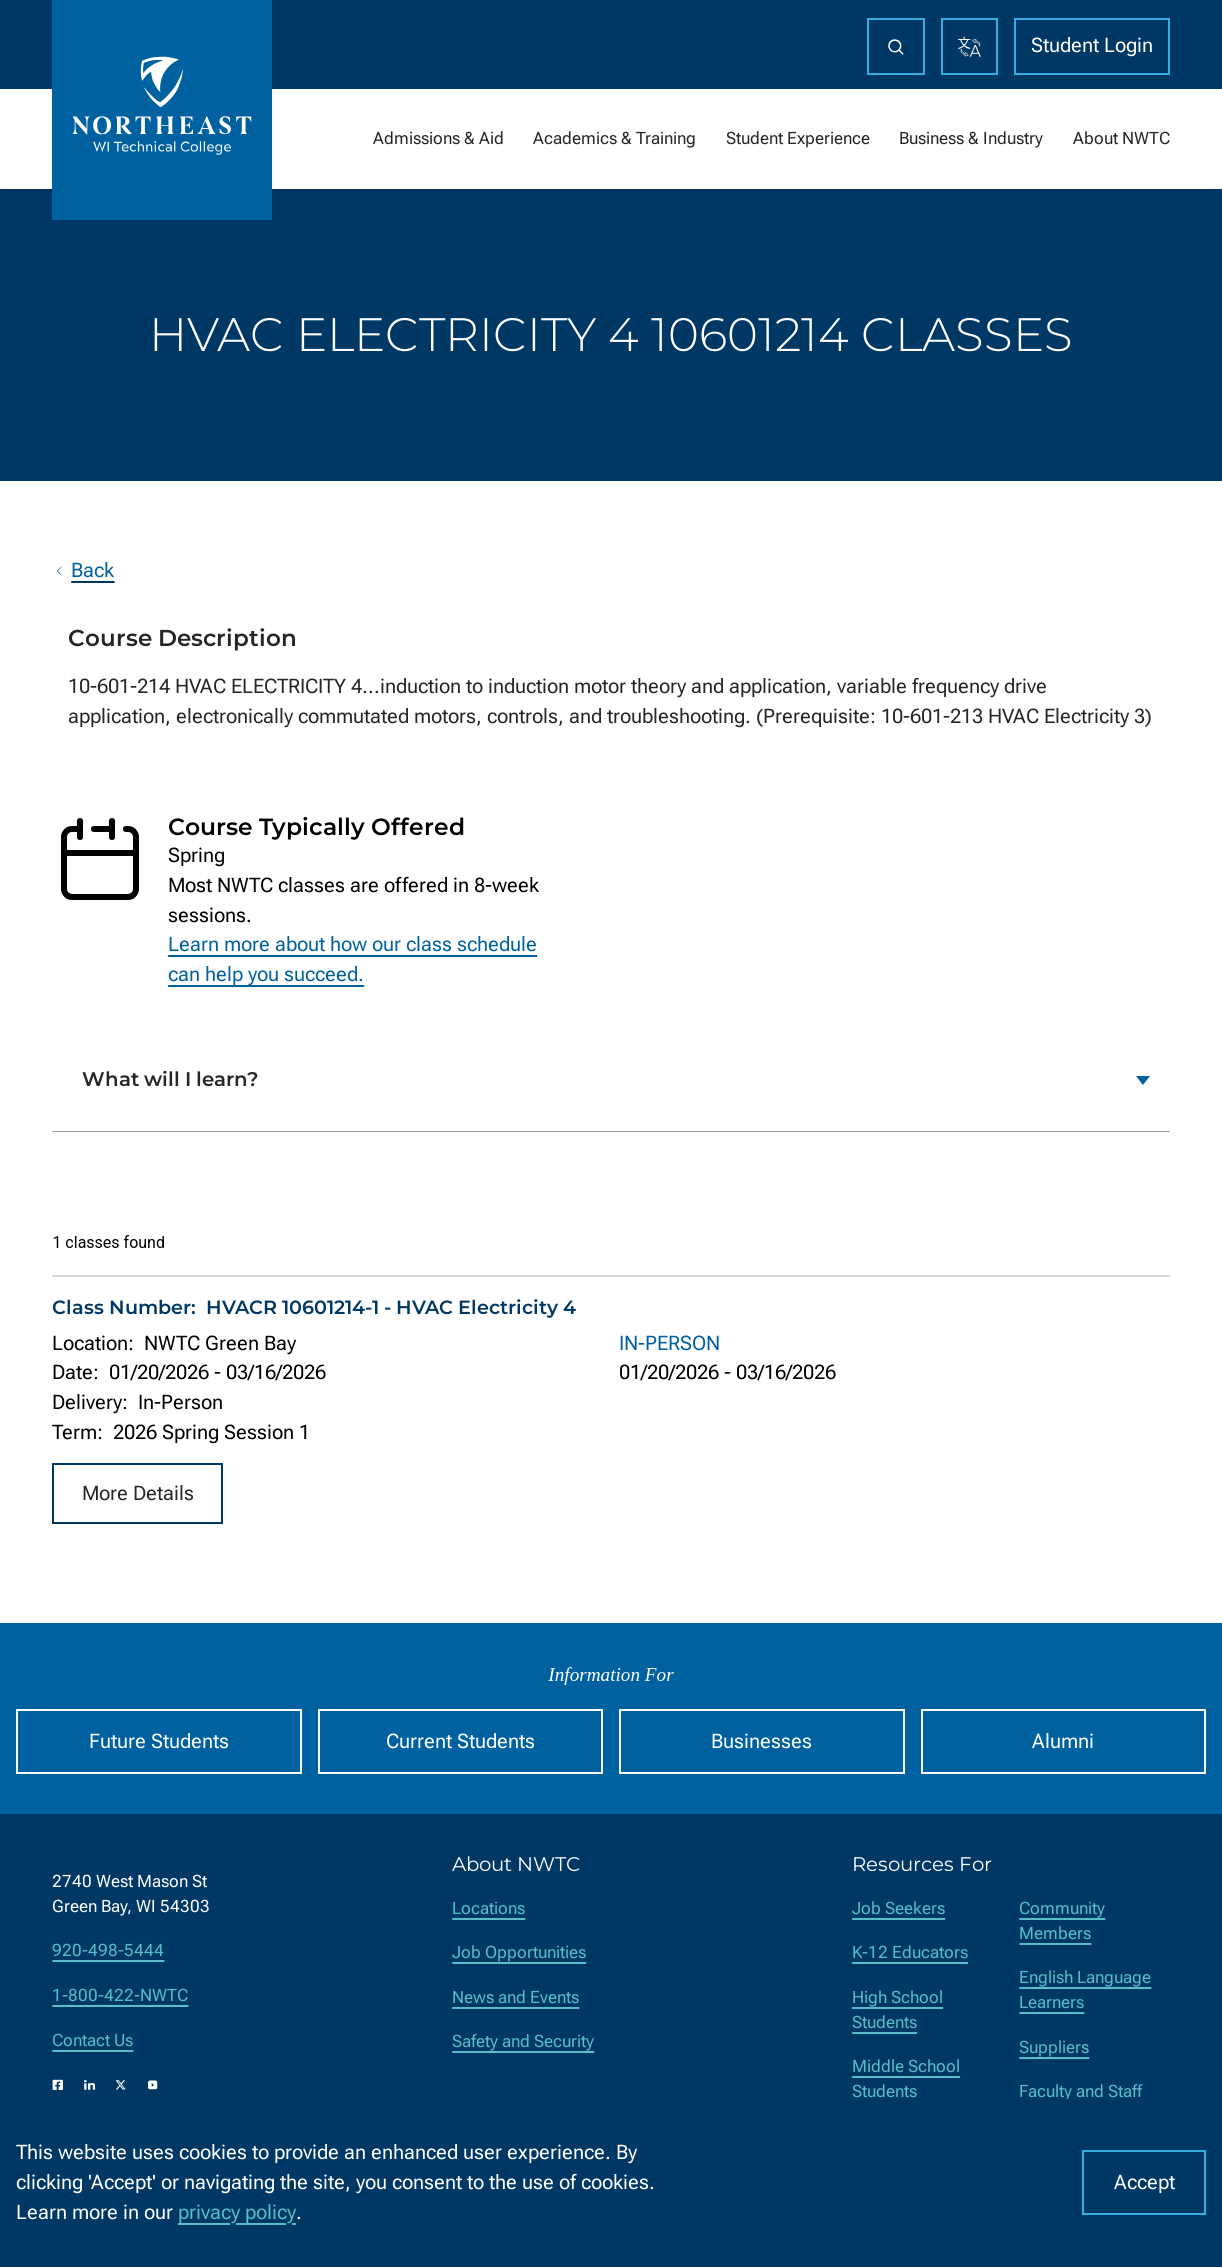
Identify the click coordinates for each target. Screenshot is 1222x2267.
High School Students (897, 2010)
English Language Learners (1085, 1990)
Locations (488, 1908)
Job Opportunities (519, 1952)
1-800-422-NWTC (120, 1995)
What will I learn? (170, 1080)
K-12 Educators (910, 1952)
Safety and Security (523, 2041)
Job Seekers (898, 1908)
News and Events (515, 1997)
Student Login (1092, 45)
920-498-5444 (108, 1950)
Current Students (460, 1741)
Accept (1144, 2182)
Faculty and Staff (1080, 2091)
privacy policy (237, 2212)
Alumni (1063, 1741)
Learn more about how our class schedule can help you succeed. (352, 960)
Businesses (761, 1741)
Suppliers (1054, 2047)
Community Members (1062, 1921)
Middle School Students (906, 2079)
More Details (138, 1493)
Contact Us (92, 2040)
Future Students (159, 1741)
